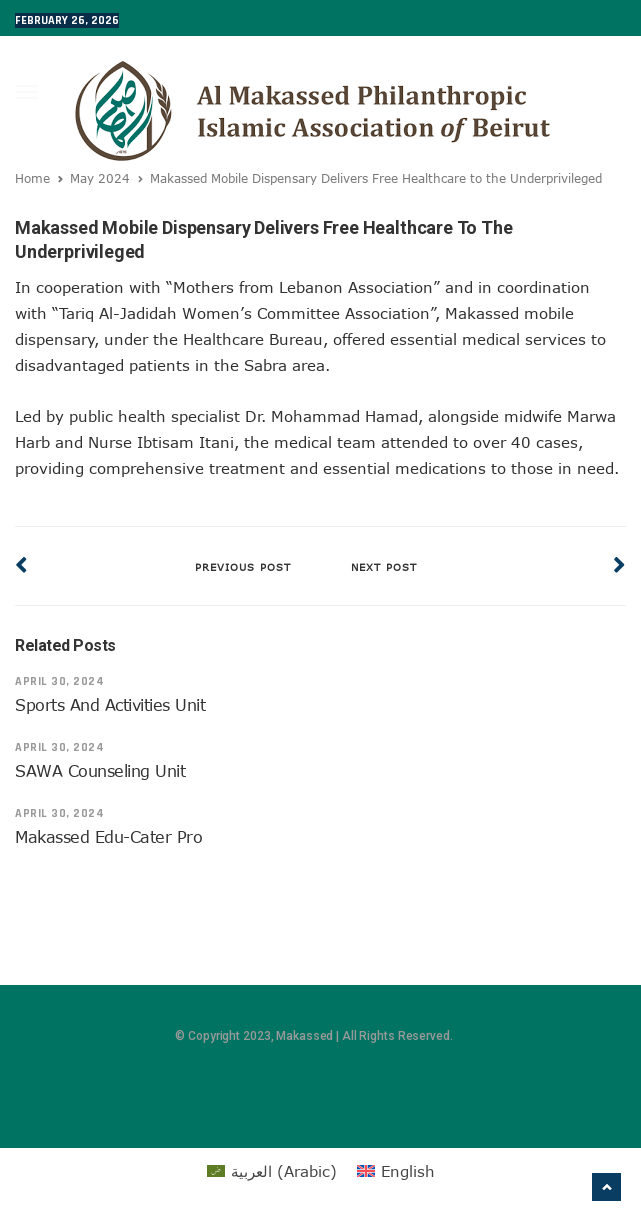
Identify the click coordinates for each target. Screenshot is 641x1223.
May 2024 (100, 178)
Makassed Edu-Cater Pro (108, 837)
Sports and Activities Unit (110, 705)
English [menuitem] (408, 1171)
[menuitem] (272, 1171)
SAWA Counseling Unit (100, 771)
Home (32, 178)
